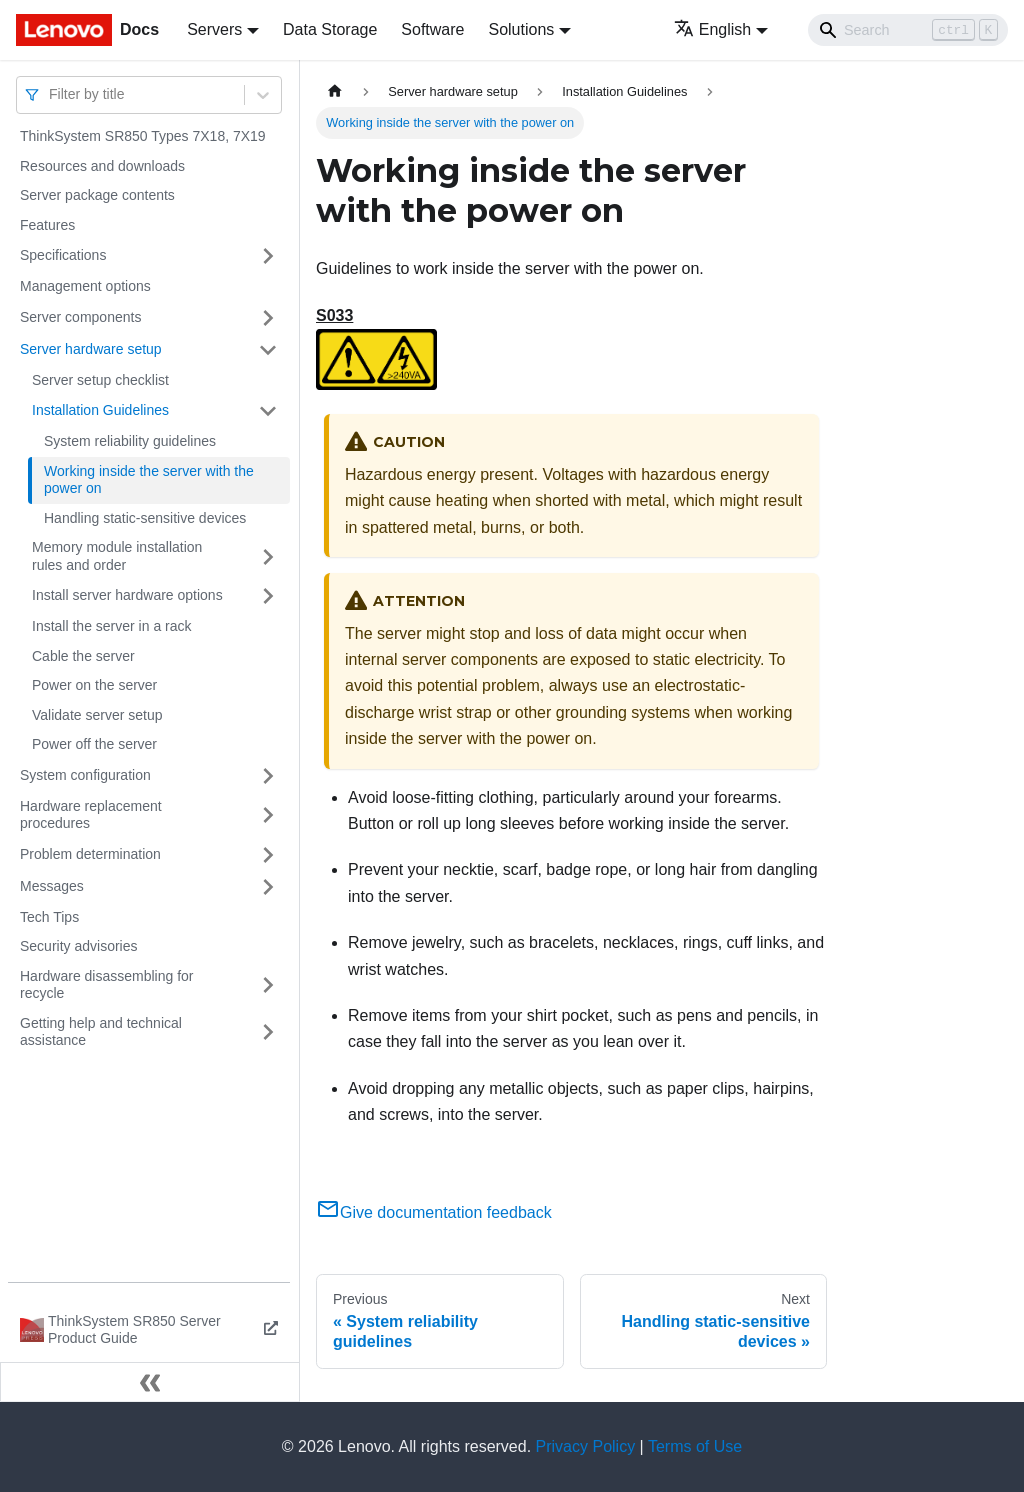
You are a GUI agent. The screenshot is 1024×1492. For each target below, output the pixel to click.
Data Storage (330, 29)
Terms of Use (695, 1446)
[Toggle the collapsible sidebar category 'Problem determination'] (268, 855)
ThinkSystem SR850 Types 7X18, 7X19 (143, 136)
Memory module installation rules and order (117, 556)
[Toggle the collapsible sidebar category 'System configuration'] (268, 776)
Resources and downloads (102, 166)
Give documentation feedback (434, 1212)
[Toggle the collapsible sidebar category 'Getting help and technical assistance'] (268, 1032)
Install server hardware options (127, 595)
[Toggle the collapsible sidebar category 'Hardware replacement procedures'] (268, 815)
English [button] (712, 29)
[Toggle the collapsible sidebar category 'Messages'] (268, 887)
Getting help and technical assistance (101, 1032)
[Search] (908, 30)
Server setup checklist (100, 380)
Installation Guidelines (100, 410)
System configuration (85, 775)
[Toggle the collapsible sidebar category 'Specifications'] (268, 256)
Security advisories (79, 946)
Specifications (63, 255)
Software (432, 29)
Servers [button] (214, 29)
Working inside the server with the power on (149, 480)
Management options (85, 286)
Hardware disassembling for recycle (107, 985)
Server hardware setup (91, 349)
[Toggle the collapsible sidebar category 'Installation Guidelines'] (268, 411)
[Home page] (335, 91)
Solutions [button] (521, 29)
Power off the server (94, 744)
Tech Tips (49, 917)
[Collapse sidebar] (150, 1382)
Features (47, 225)
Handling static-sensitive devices (145, 518)
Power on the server (94, 685)
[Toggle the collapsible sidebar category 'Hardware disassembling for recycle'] (268, 985)
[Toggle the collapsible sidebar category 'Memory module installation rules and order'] (268, 556)
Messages (52, 886)
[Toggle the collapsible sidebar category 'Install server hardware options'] (268, 596)
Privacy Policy (586, 1446)
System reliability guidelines (130, 441)
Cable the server (83, 656)
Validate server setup (97, 715)
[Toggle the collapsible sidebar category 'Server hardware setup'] (268, 350)
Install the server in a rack (112, 626)
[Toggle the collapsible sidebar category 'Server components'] (268, 318)
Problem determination (90, 854)
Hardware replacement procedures (91, 815)
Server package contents (97, 195)
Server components (80, 317)
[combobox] (51, 94)
